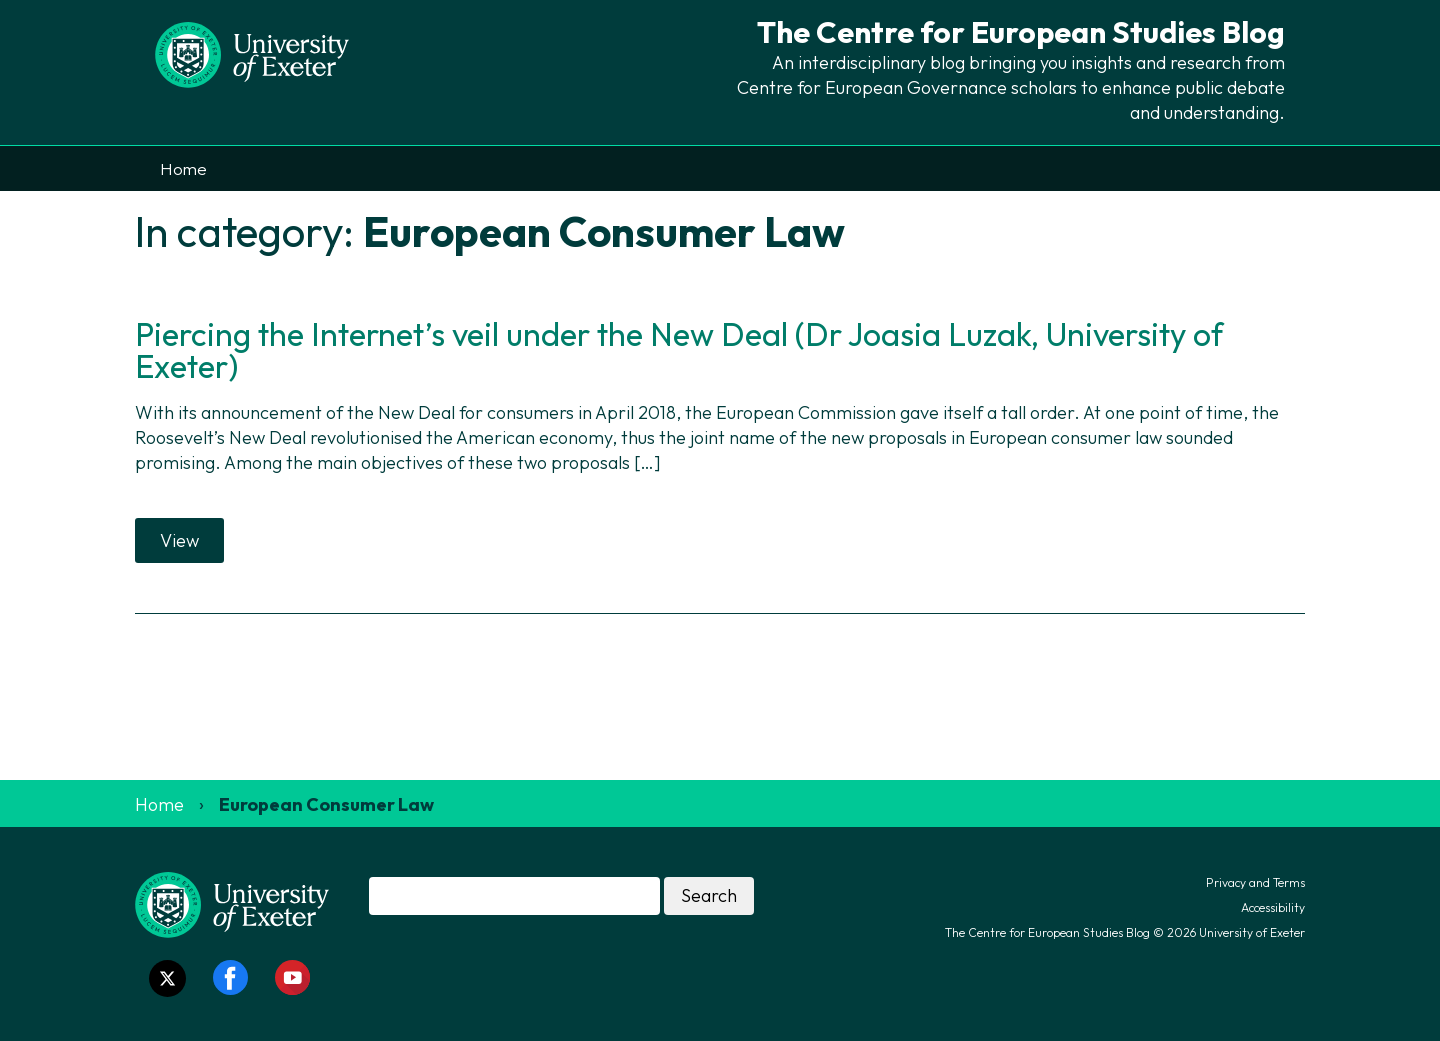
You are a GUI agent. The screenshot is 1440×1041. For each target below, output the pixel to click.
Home (183, 168)
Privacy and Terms (1255, 882)
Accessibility (1273, 907)
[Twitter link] (167, 978)
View (179, 540)
